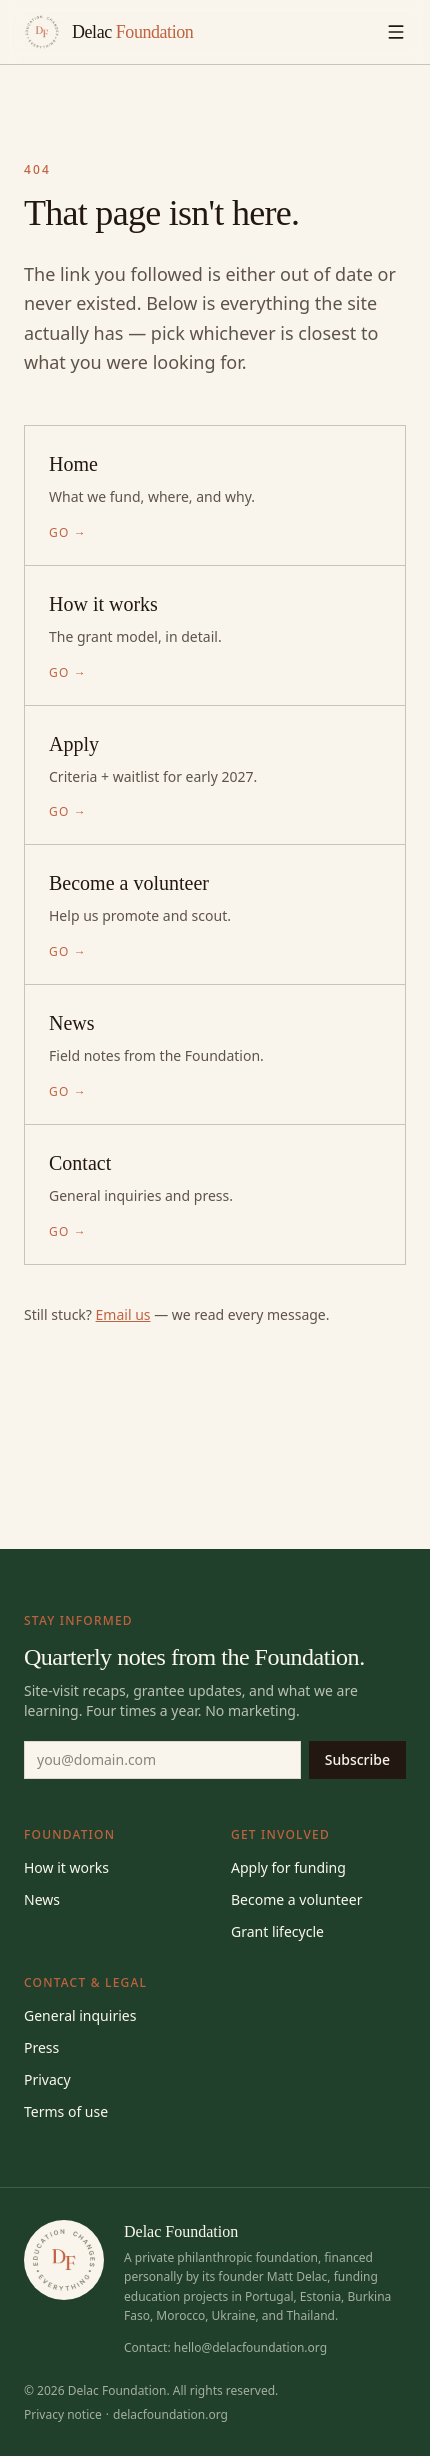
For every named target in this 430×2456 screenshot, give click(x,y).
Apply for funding (288, 1867)
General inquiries (80, 2015)
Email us (123, 1314)
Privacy (47, 2079)
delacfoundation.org (170, 2414)
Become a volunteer (296, 1899)
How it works (66, 1867)
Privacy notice (63, 2414)
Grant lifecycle (277, 1931)
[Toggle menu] (396, 32)
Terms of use (66, 2111)
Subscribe (357, 1759)
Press (41, 2047)
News (42, 1899)
